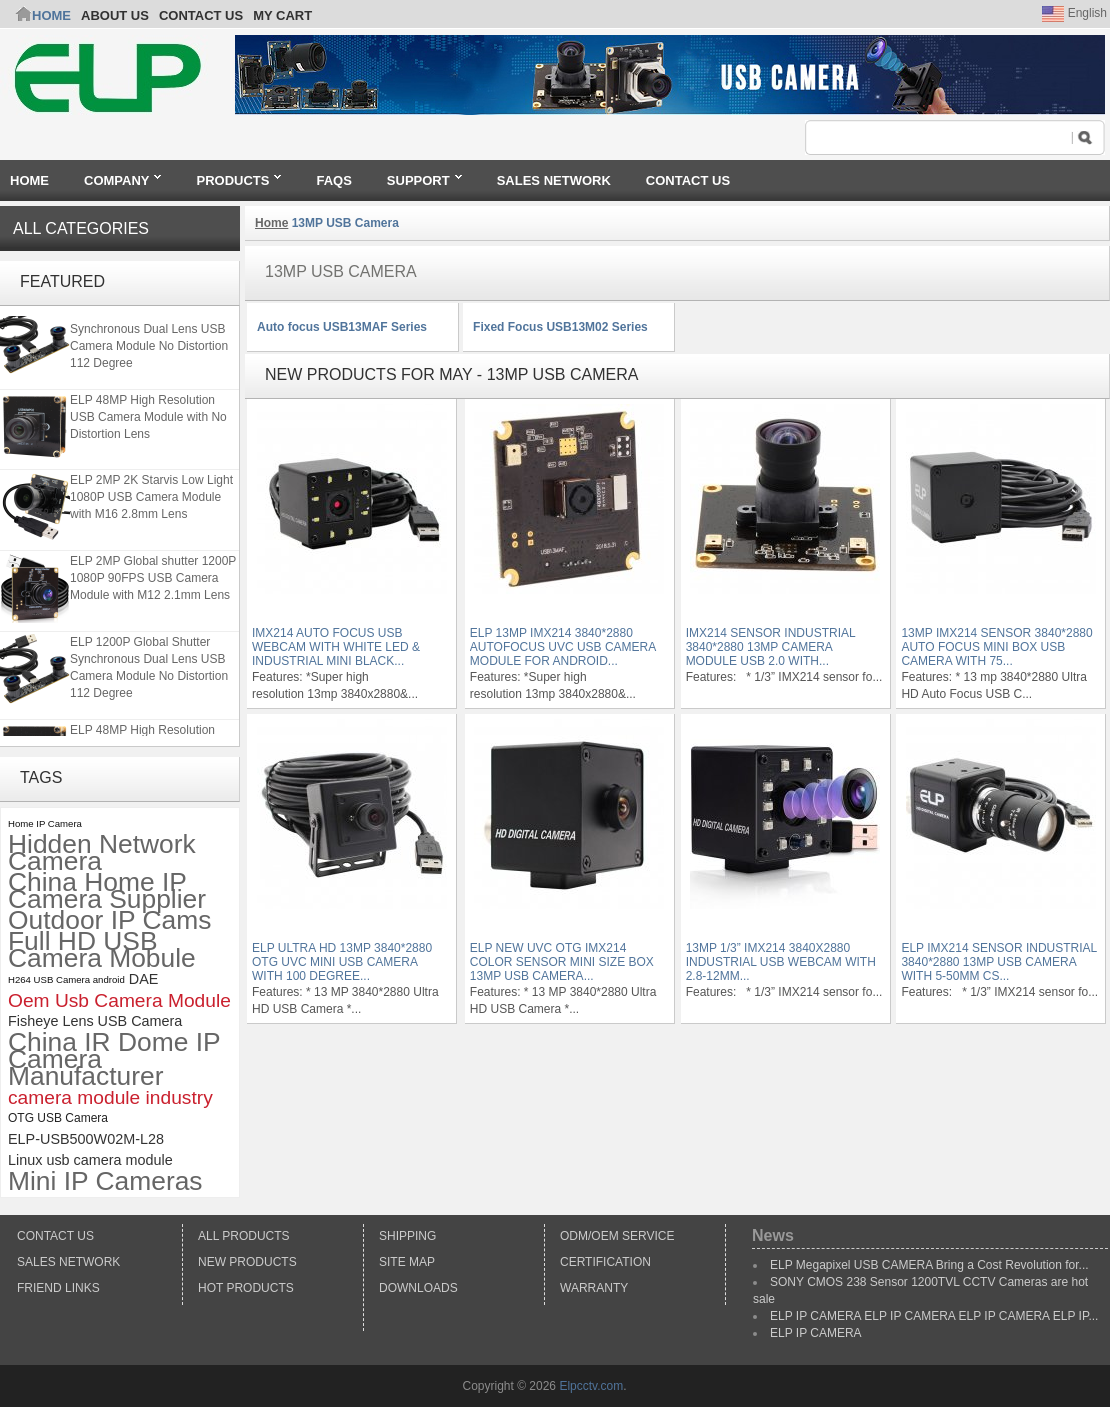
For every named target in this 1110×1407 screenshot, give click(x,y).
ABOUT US (115, 15)
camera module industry (110, 1097)
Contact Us (55, 1236)
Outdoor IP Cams (109, 920)
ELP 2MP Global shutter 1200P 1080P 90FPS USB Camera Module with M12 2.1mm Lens (153, 580)
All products (244, 1236)
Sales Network (68, 1262)
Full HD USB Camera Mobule (102, 950)
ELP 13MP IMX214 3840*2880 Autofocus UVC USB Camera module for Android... (563, 647)
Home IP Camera (45, 823)
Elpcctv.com (591, 1386)
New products (247, 1262)
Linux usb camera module (90, 1160)
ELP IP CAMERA (816, 1333)
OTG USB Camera (58, 1118)
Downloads (418, 1288)
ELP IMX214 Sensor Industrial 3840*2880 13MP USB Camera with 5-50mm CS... (998, 962)
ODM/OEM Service (617, 1236)
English (1074, 13)
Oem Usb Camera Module (119, 1000)
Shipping (407, 1236)
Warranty (594, 1288)
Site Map (407, 1262)
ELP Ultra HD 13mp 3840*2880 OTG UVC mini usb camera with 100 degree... (342, 962)
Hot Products (246, 1288)
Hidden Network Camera (102, 853)
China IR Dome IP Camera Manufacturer (114, 1059)
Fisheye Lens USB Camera (95, 1021)
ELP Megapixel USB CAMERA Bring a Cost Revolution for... (929, 1265)
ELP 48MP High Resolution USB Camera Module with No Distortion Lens (148, 419)
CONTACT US (201, 15)
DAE (144, 979)
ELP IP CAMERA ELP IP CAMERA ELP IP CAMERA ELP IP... (934, 1316)
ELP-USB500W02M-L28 (86, 1139)
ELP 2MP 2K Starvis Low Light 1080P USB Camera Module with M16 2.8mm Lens (151, 499)
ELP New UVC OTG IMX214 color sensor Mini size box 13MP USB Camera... (562, 962)
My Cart (282, 15)
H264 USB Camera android (66, 979)
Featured (62, 281)
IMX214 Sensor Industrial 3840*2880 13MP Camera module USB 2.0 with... (771, 647)
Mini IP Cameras (105, 1181)
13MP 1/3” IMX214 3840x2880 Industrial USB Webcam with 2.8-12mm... (781, 962)
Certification (605, 1262)
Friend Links (58, 1288)
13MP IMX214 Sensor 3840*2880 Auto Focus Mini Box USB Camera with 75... (996, 647)
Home (51, 15)
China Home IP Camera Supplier (107, 891)
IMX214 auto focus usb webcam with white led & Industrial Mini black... (336, 647)
